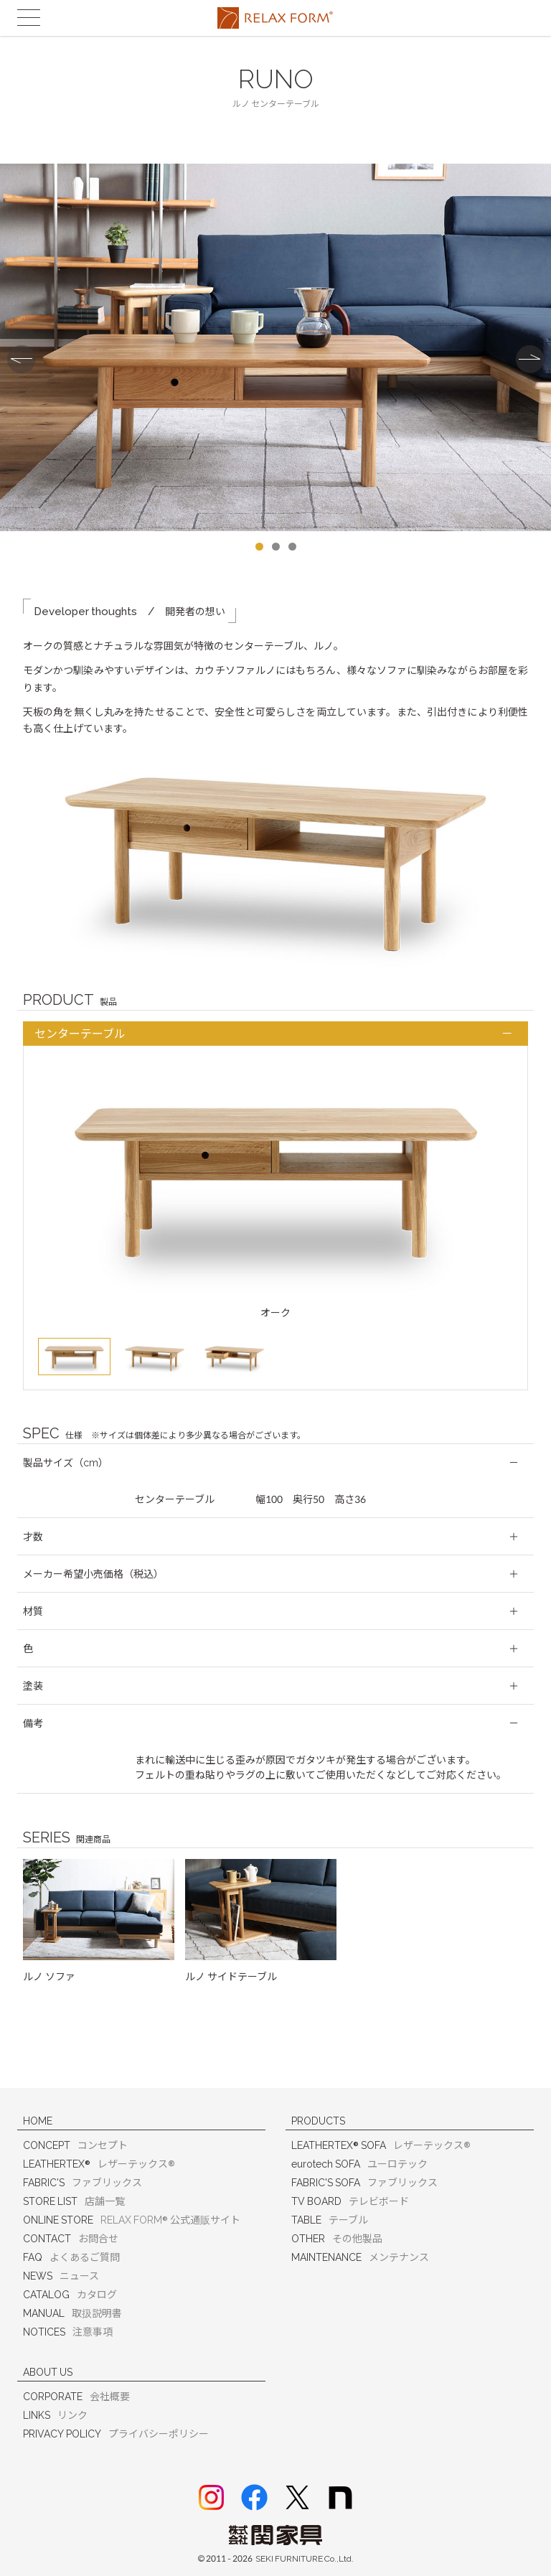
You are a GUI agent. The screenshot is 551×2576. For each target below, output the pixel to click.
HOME (37, 2120)
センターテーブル (80, 1034)
